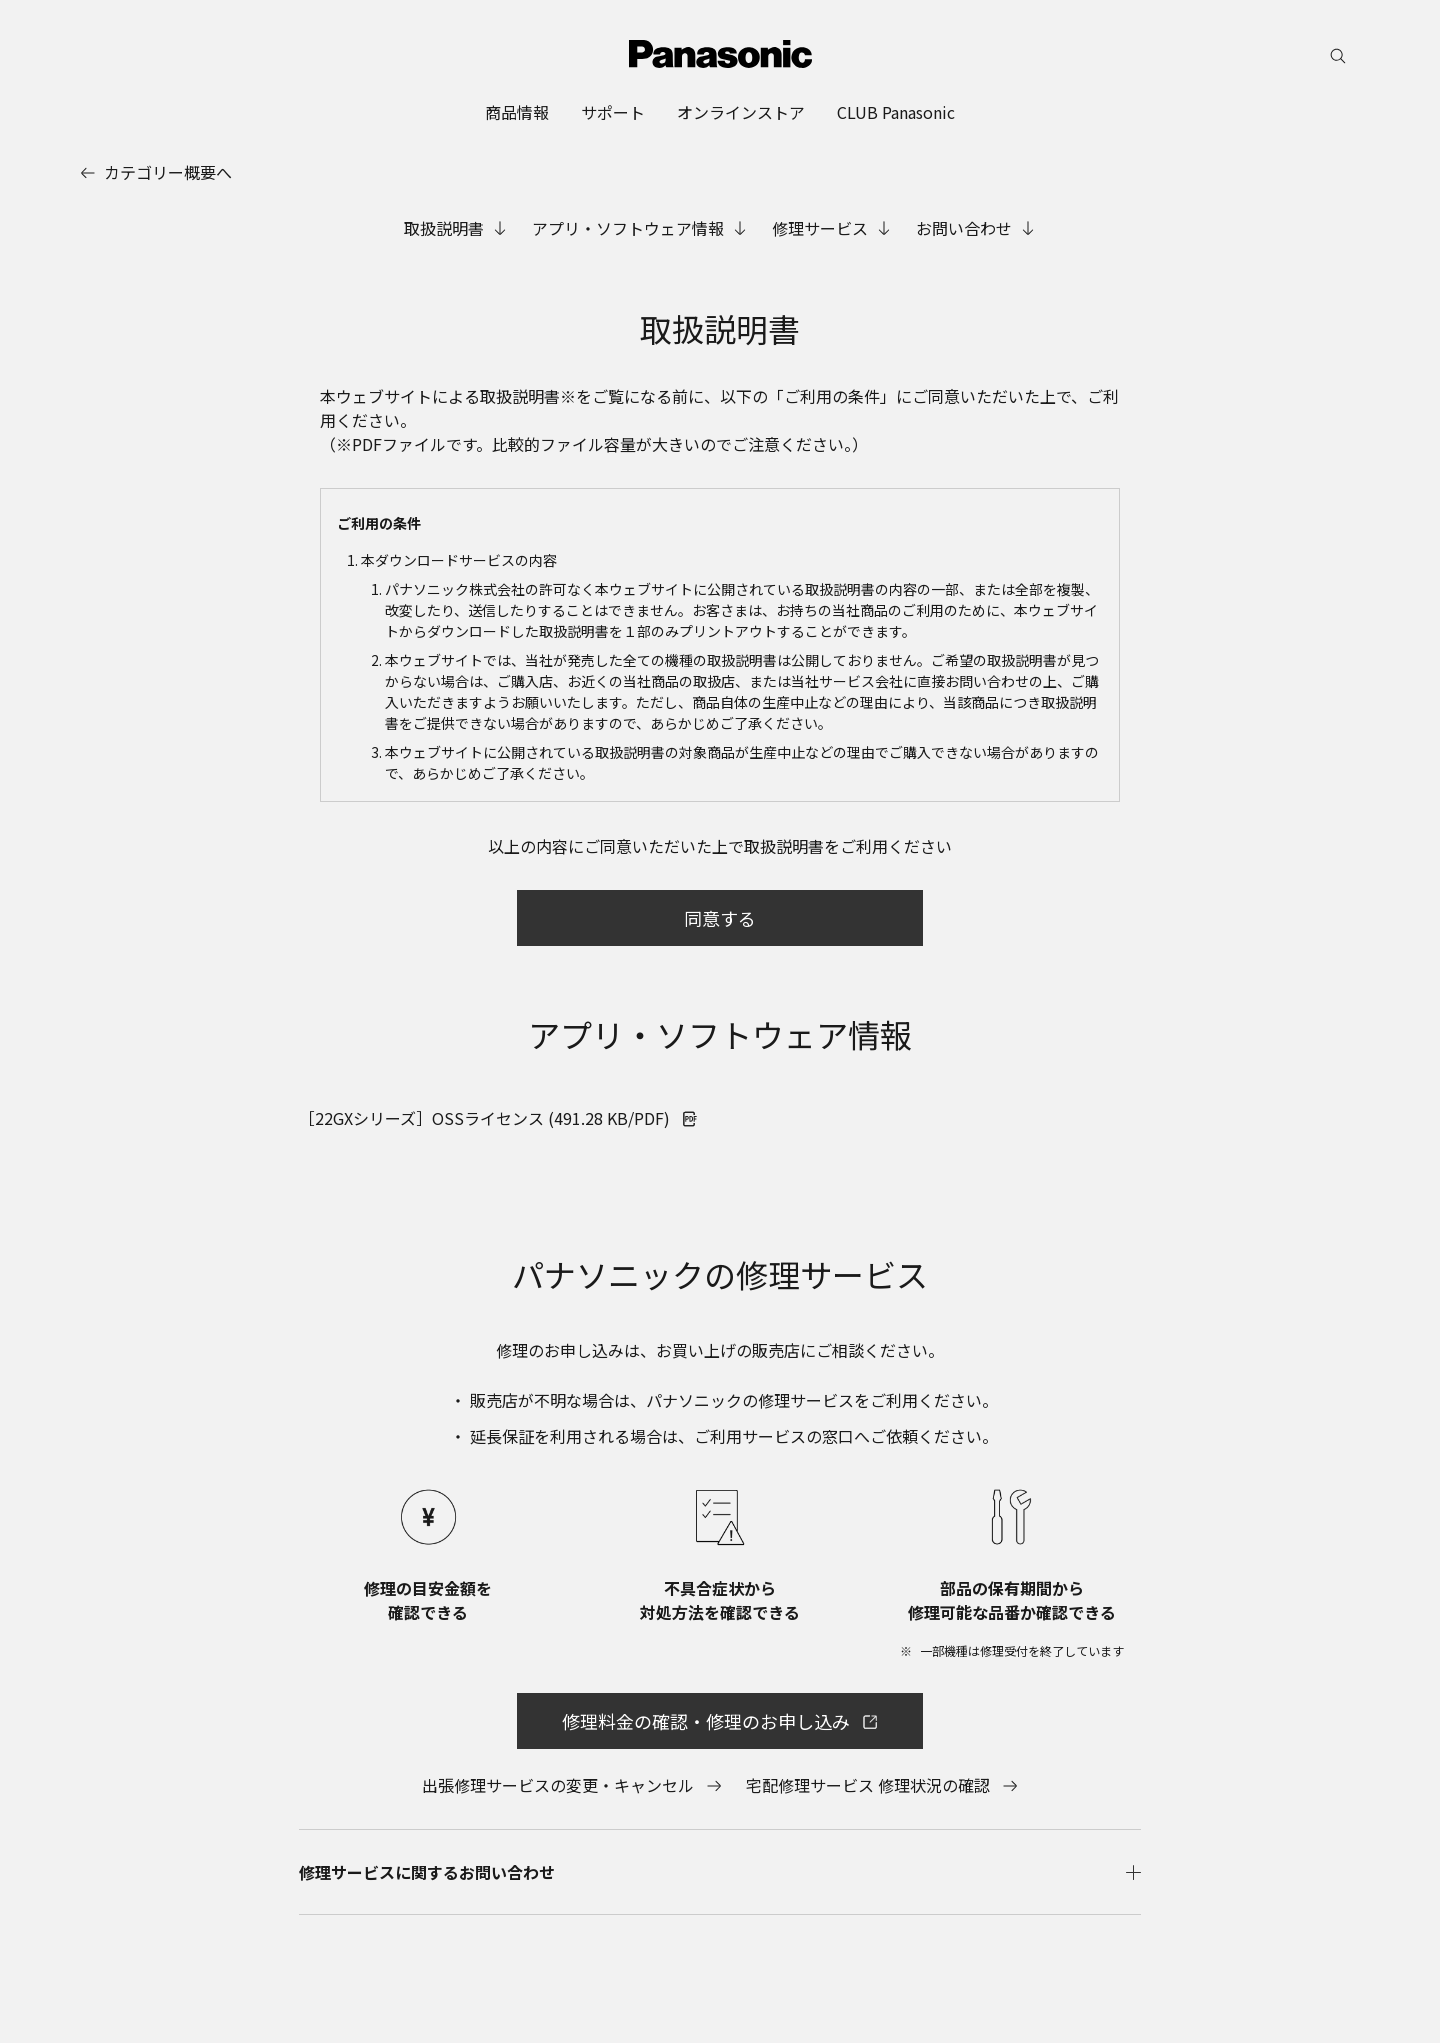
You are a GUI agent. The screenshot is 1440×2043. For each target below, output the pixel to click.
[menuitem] (517, 112)
